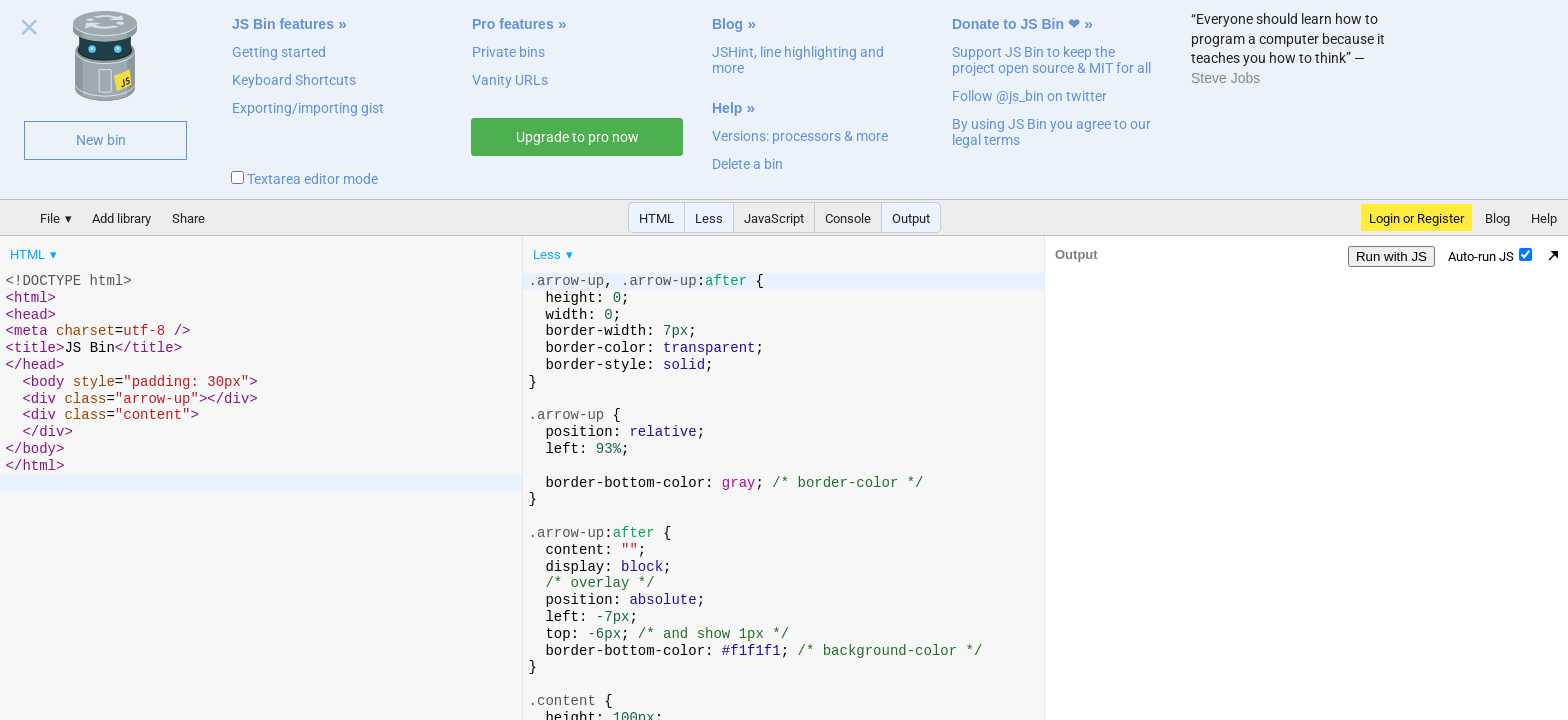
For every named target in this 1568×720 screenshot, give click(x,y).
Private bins (508, 52)
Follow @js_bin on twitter (1029, 96)
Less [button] (709, 218)
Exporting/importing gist (308, 108)
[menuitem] (35, 254)
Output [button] (911, 218)
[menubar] (160, 250)
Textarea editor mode (304, 179)
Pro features (513, 24)
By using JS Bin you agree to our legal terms (1051, 132)
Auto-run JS (1490, 256)
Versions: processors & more (800, 136)
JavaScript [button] (774, 218)
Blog (727, 24)
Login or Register (1416, 218)
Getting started (279, 52)
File (50, 218)
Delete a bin (747, 164)
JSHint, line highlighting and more (798, 60)
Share (188, 218)
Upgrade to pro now (577, 137)
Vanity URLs (510, 80)
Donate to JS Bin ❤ (1016, 24)
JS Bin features (283, 24)
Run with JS (1391, 256)
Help (727, 108)
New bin (101, 140)
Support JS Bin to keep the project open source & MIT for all (1051, 60)
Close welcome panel (29, 31)
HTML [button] (656, 218)
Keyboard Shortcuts (294, 80)
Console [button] (848, 218)
